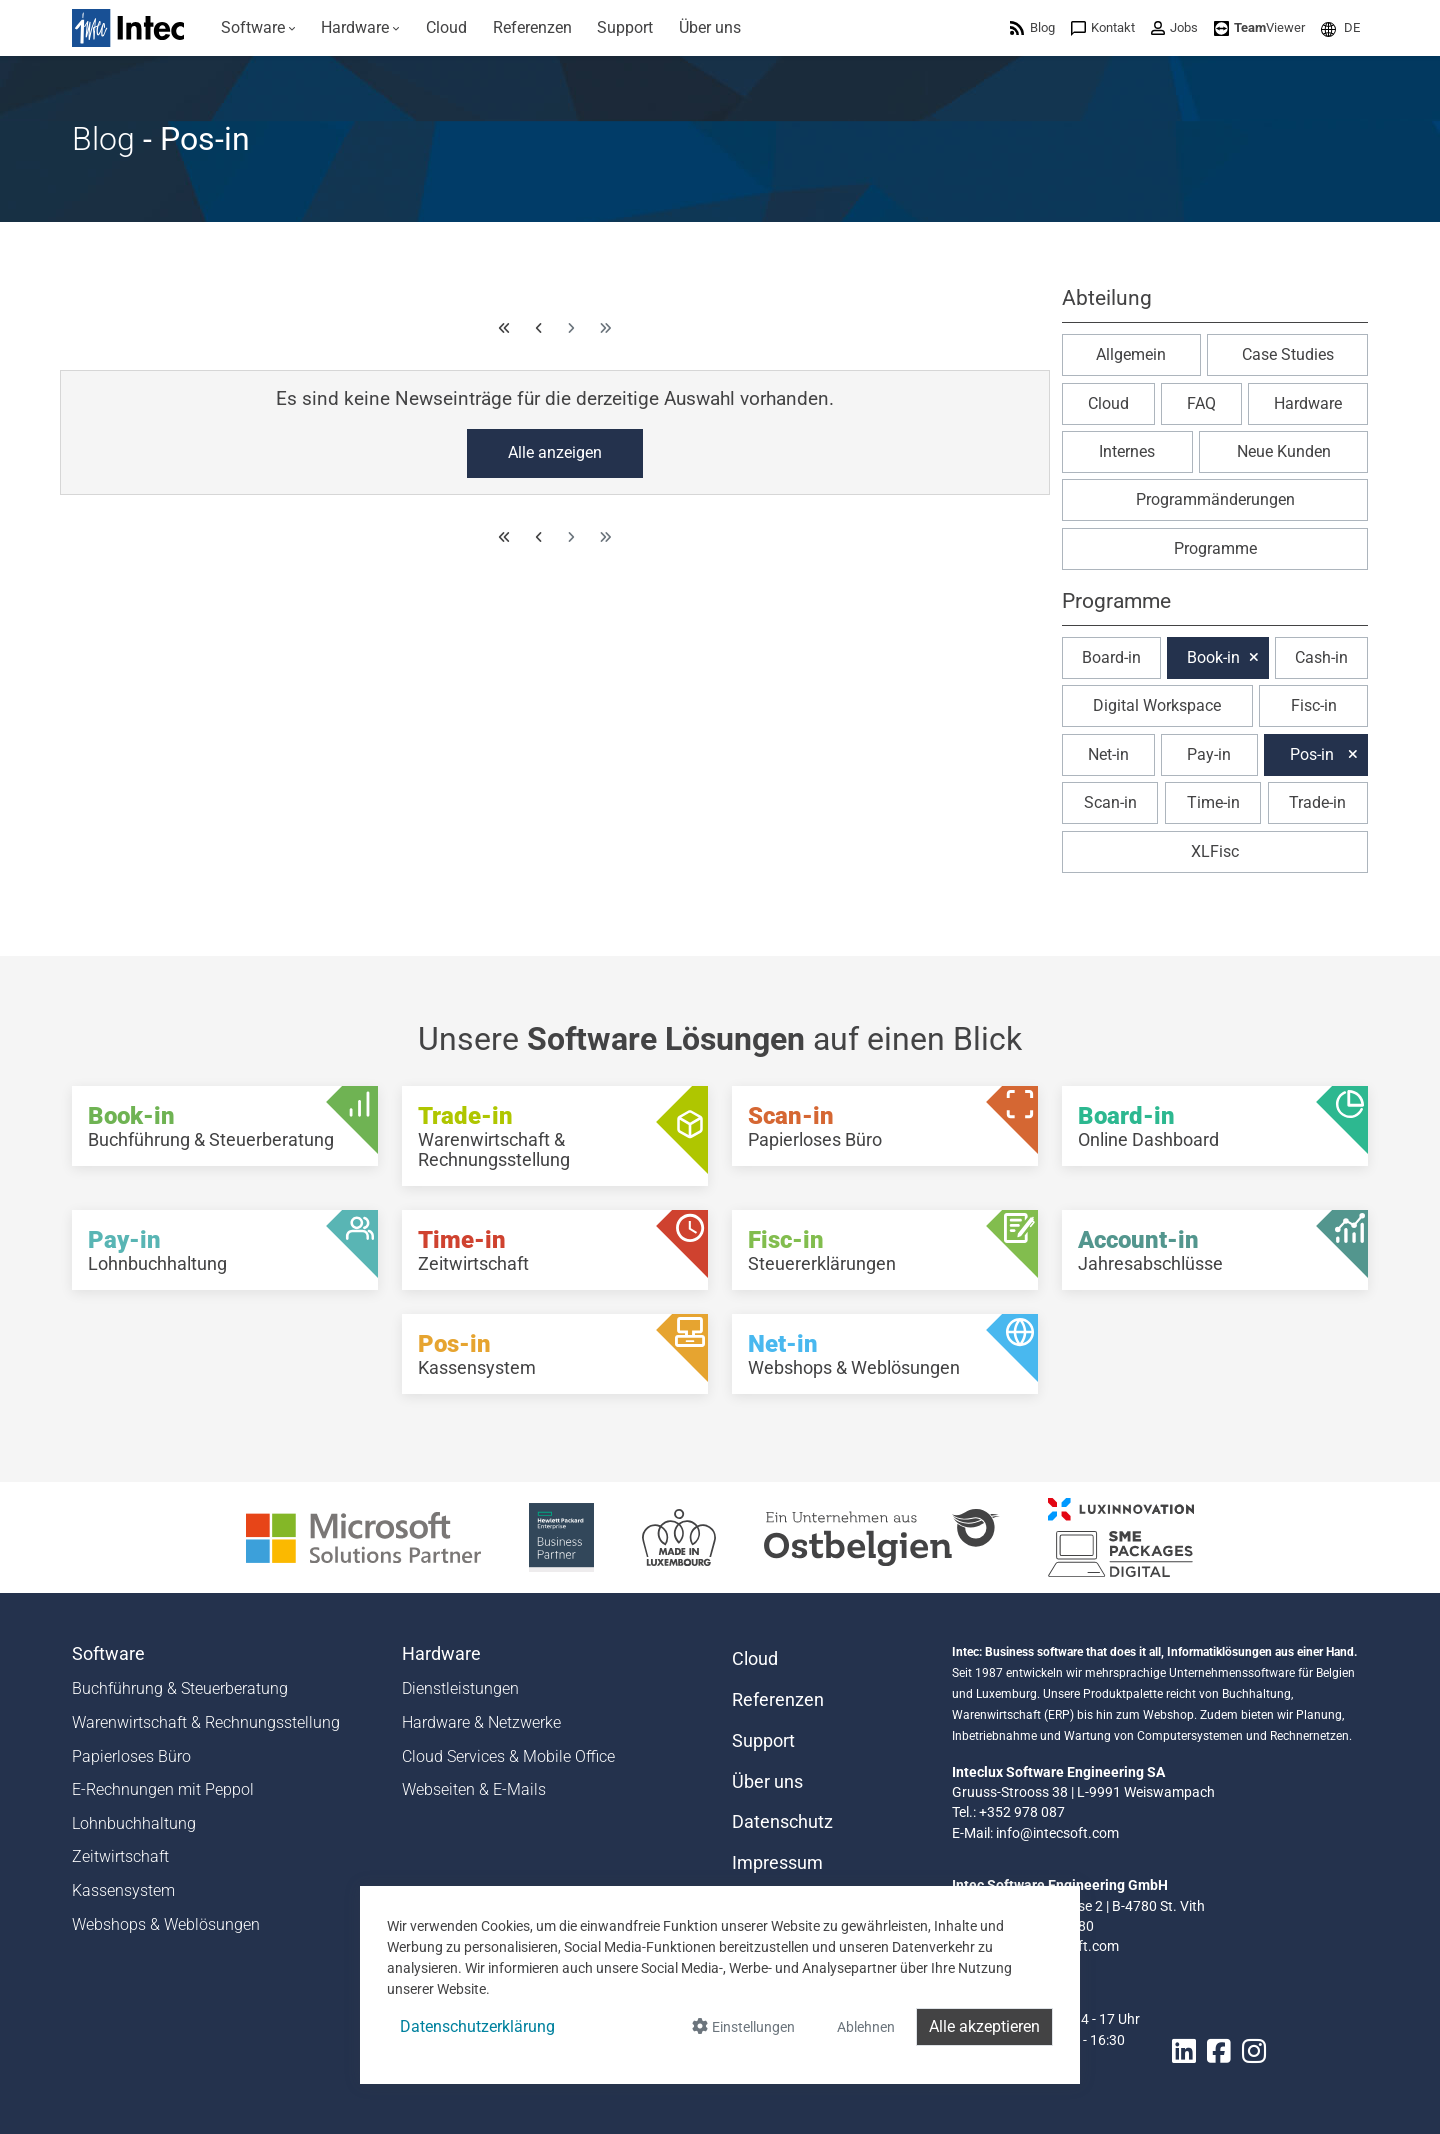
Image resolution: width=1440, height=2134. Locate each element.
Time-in (1213, 802)
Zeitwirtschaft (120, 1856)
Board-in (1111, 657)
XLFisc (1215, 851)
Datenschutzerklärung (477, 2026)
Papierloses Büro (131, 1756)
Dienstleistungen (460, 1688)
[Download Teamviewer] (1259, 27)
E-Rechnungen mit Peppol (163, 1789)
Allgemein (1131, 354)
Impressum (777, 1863)
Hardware (1308, 403)
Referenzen (778, 1700)
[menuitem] (258, 28)
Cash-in (1321, 657)
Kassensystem (123, 1890)
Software (108, 1654)
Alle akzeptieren (984, 2026)
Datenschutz (782, 1822)
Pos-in (1312, 754)
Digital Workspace (1157, 705)
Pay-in (1209, 754)
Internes (1127, 451)
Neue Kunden (1284, 451)
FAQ (1201, 403)
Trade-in (1317, 802)
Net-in (1108, 754)
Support (763, 1741)
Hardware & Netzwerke (481, 1722)
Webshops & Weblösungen (166, 1924)
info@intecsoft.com (1057, 1833)
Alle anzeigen (555, 452)
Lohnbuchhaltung (134, 1823)
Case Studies (1288, 354)
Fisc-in (1314, 705)
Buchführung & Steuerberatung (180, 1688)
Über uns (767, 1782)
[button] (1340, 27)
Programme (1215, 548)
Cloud (1108, 403)
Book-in (1213, 657)
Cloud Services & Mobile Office (508, 1756)
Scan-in (1110, 802)
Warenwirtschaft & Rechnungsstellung (206, 1722)
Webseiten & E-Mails (474, 1789)
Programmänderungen (1215, 499)
